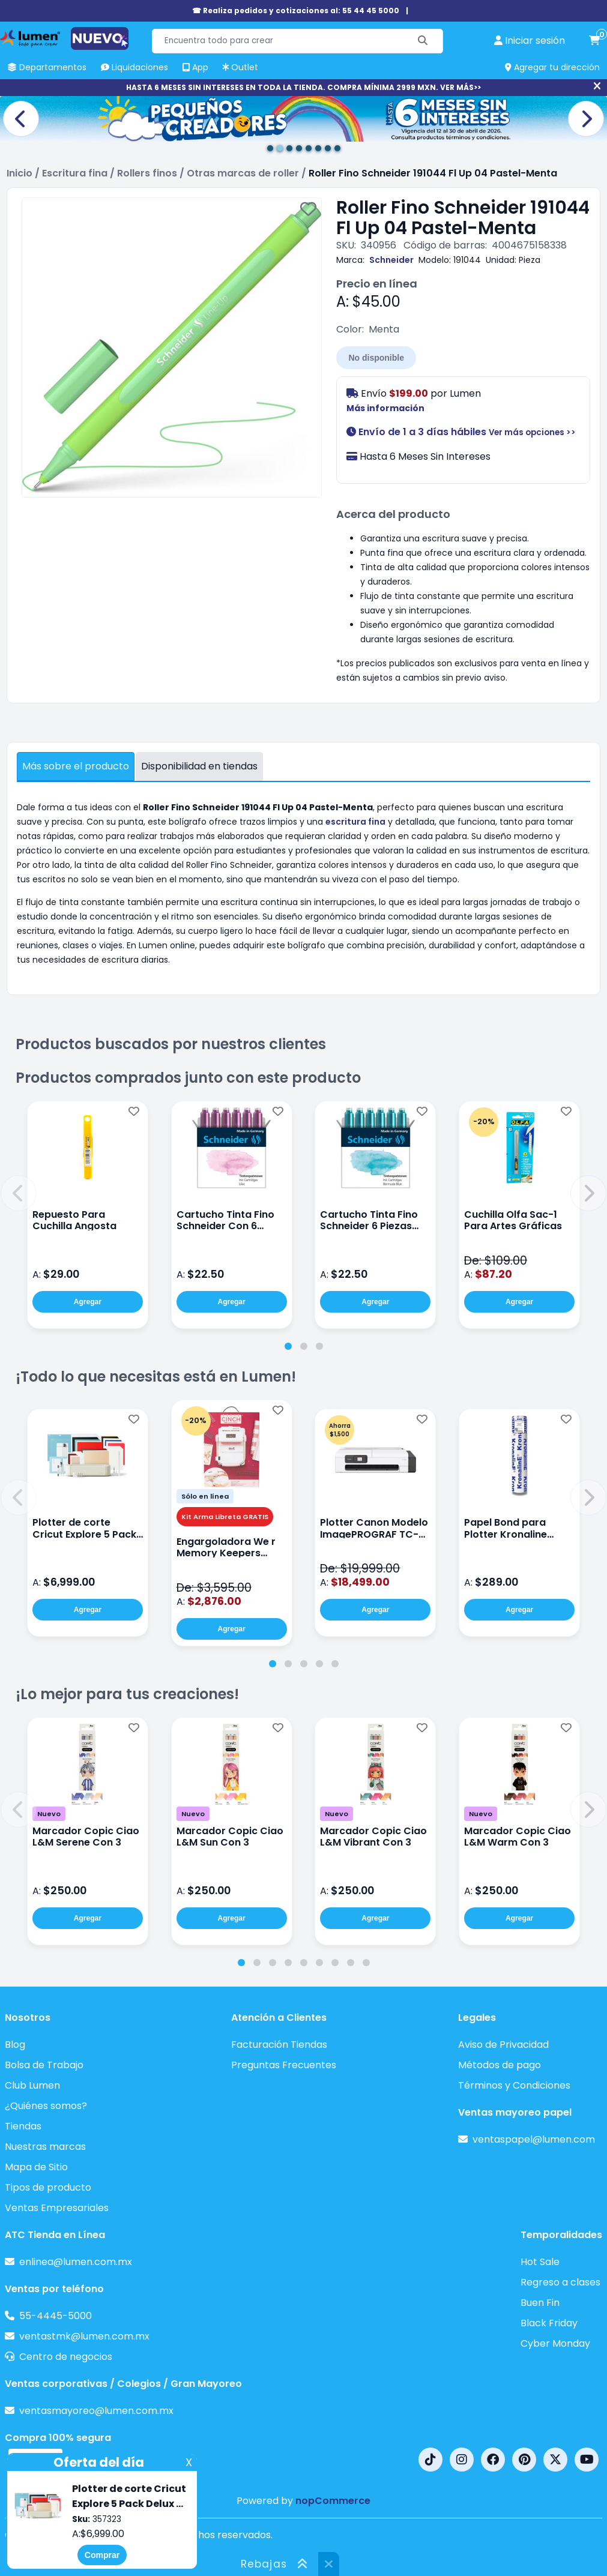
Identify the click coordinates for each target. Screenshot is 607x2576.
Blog (15, 2044)
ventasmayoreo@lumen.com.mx (96, 2411)
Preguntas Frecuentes (283, 2065)
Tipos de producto (48, 2187)
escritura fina (355, 822)
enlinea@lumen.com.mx (75, 2262)
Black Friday (549, 2323)
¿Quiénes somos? (46, 2106)
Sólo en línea (205, 1496)
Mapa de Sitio (36, 2167)
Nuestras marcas (45, 2146)
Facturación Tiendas (279, 2044)
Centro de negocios (65, 2357)
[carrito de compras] (594, 41)
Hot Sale (540, 2262)
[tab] (288, 1346)
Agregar (87, 1302)
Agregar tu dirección (552, 67)
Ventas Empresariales (57, 2208)
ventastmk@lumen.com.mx (84, 2336)
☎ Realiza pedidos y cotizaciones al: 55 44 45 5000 (295, 10)
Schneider (391, 260)
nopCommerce (332, 2501)
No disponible (376, 358)
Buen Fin (540, 2303)
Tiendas (23, 2126)
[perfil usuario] (529, 41)
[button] (19, 1193)
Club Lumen (32, 2085)
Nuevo (49, 1814)
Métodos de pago (499, 2065)
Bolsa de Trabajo (44, 2065)
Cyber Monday (555, 2343)
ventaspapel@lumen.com (534, 2139)
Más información (385, 408)
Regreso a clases (560, 2282)
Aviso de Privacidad (503, 2044)
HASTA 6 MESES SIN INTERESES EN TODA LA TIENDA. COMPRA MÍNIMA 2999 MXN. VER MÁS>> (303, 87)
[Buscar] (423, 41)
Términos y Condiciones (514, 2085)
